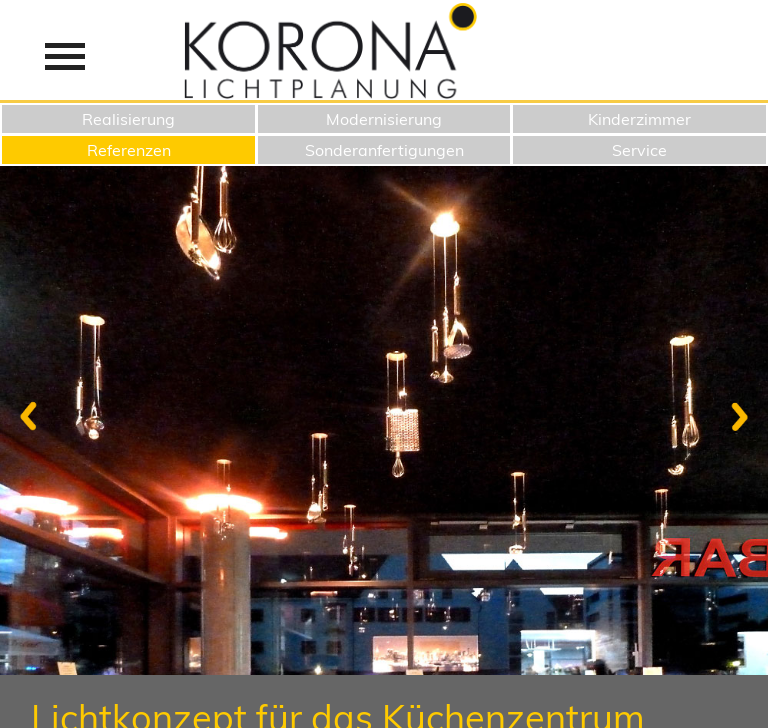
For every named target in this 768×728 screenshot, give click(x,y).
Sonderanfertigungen (384, 150)
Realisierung (128, 119)
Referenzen (129, 150)
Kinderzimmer (639, 119)
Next (733, 416)
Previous (34, 416)
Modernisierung (384, 119)
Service (639, 150)
